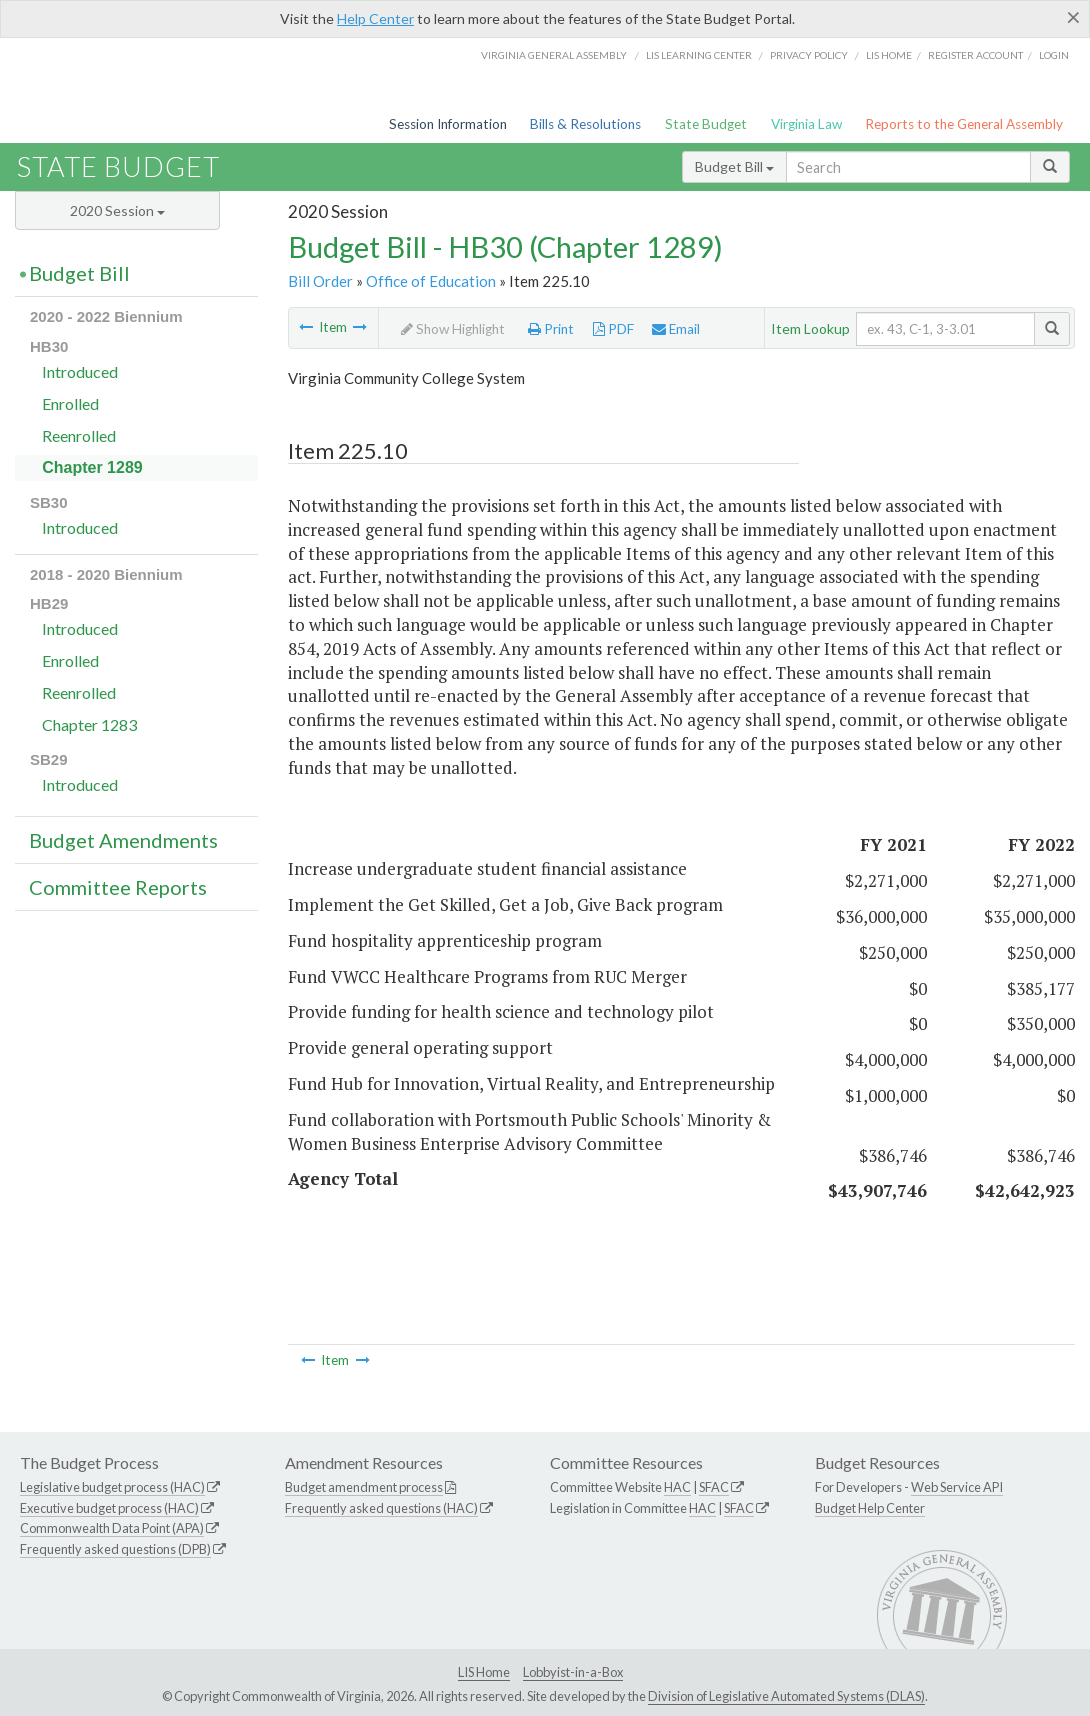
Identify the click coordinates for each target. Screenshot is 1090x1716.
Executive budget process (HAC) (109, 1508)
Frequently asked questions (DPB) (115, 1549)
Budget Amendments (123, 840)
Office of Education (431, 281)
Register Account (975, 55)
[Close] (1073, 17)
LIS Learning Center (699, 55)
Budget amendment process (364, 1487)
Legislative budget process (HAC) (112, 1487)
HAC (677, 1487)
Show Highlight (453, 329)
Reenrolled (79, 435)
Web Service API (957, 1487)
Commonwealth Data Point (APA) (112, 1528)
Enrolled (70, 403)
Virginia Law (806, 124)
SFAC (714, 1487)
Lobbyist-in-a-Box (573, 1672)
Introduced (80, 371)
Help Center (375, 18)
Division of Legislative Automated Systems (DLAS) (786, 1696)
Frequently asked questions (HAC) (381, 1508)
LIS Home (484, 1672)
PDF (613, 329)
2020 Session (117, 210)
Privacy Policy (809, 55)
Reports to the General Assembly (964, 124)
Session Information (448, 124)
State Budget (706, 124)
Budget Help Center (870, 1508)
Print (551, 329)
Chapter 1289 (92, 467)
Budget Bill (734, 166)
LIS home (889, 55)
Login (1054, 55)
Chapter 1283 (89, 724)
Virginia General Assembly (554, 55)
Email (676, 329)
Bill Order (320, 281)
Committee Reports (118, 887)
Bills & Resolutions (585, 124)
